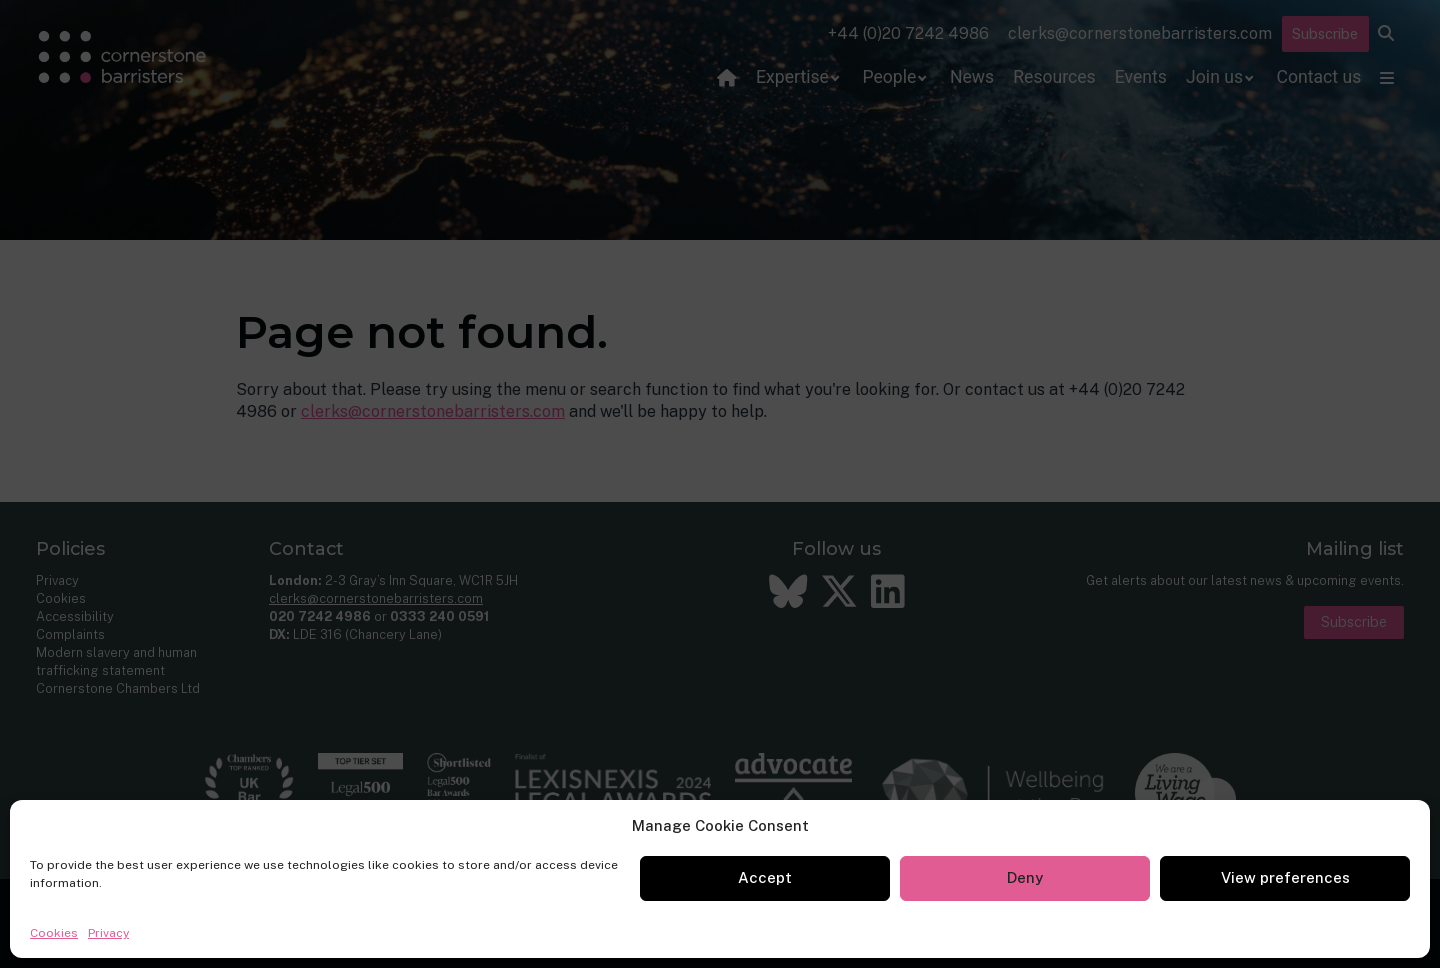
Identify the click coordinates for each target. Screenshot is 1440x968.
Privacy (108, 933)
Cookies (54, 933)
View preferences (1285, 877)
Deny (1025, 877)
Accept (765, 877)
